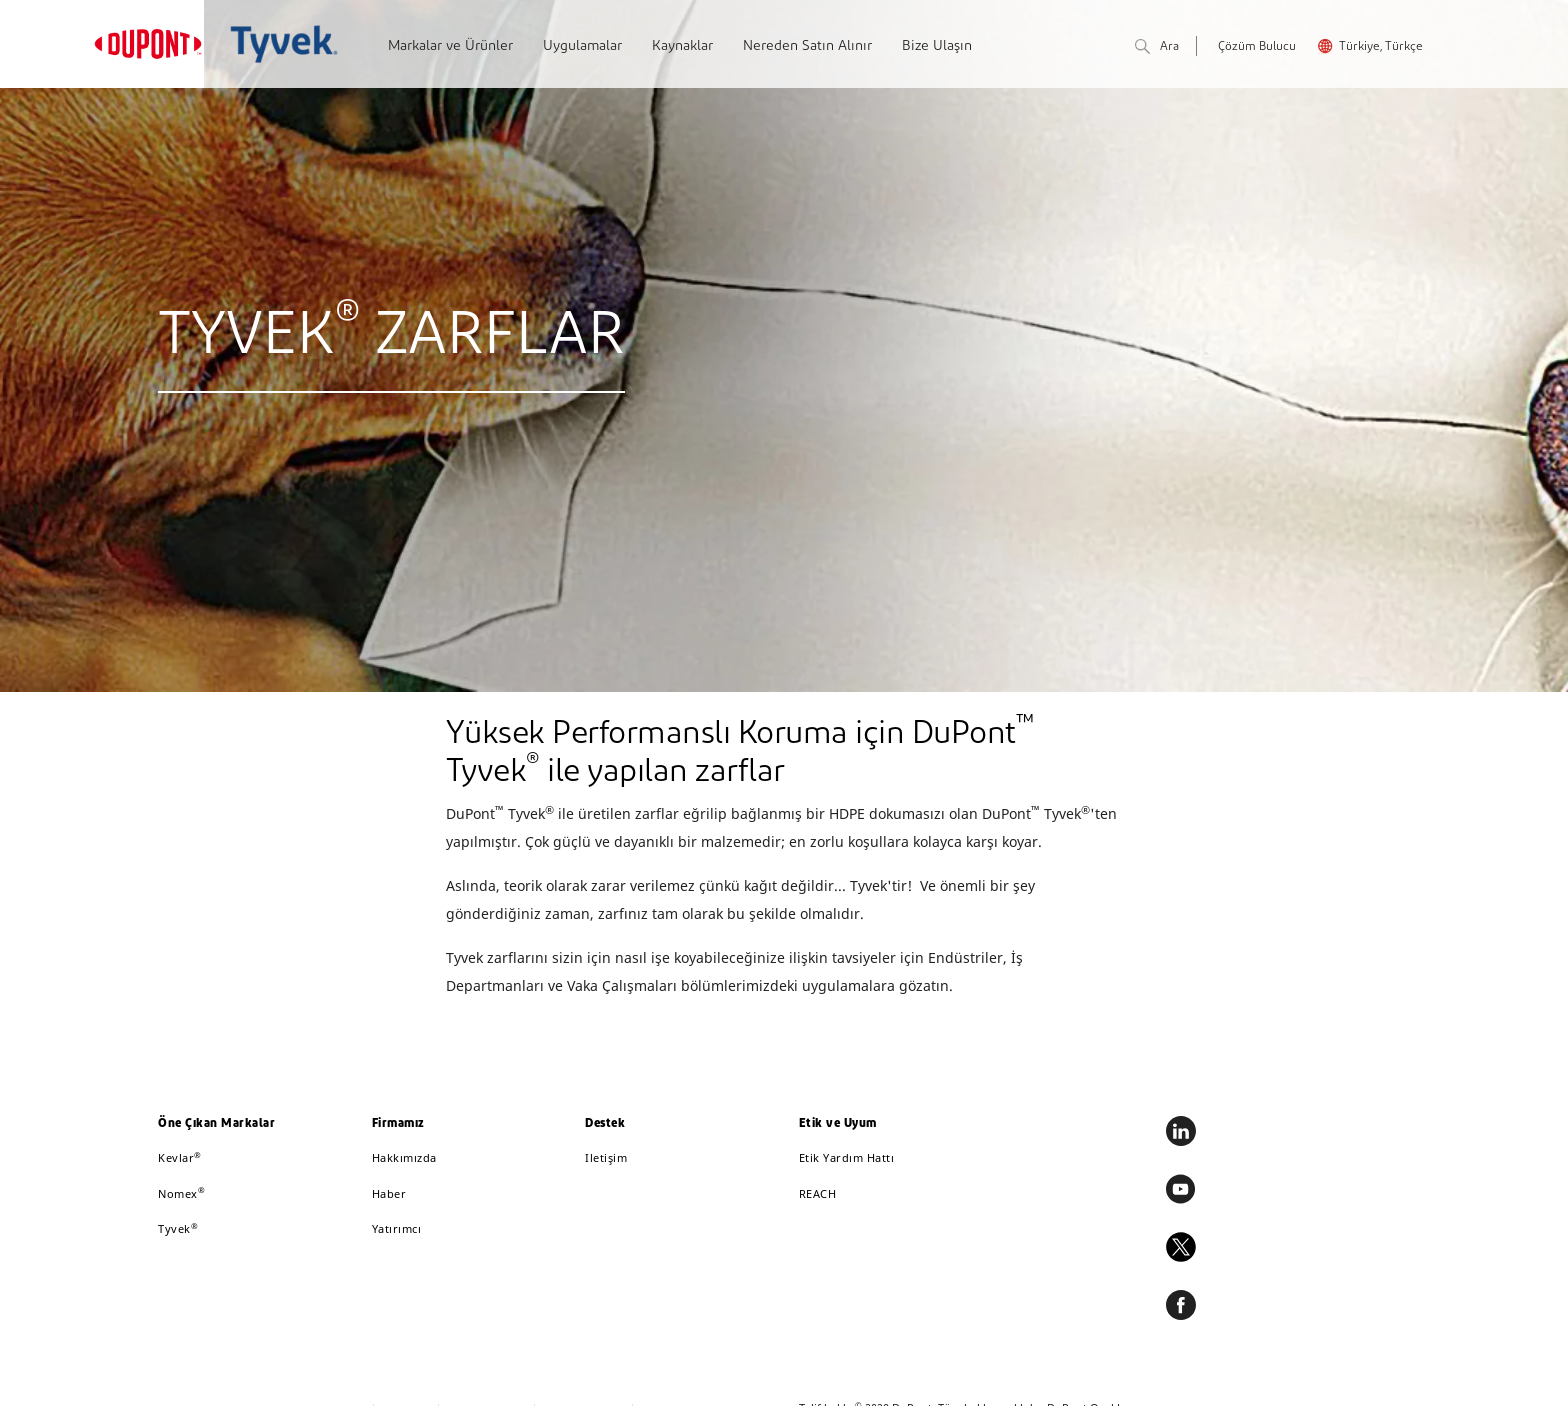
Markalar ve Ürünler (450, 46)
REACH (818, 1193)
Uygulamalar (582, 46)
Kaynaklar (682, 46)
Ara (1157, 47)
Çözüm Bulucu (1257, 47)
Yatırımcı (397, 1228)
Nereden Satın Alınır (807, 46)
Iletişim (606, 1157)
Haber (389, 1193)
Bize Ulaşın (937, 46)
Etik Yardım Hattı (847, 1157)
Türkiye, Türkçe (1381, 47)
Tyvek (178, 1228)
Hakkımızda (404, 1157)
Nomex (181, 1193)
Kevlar (180, 1157)
